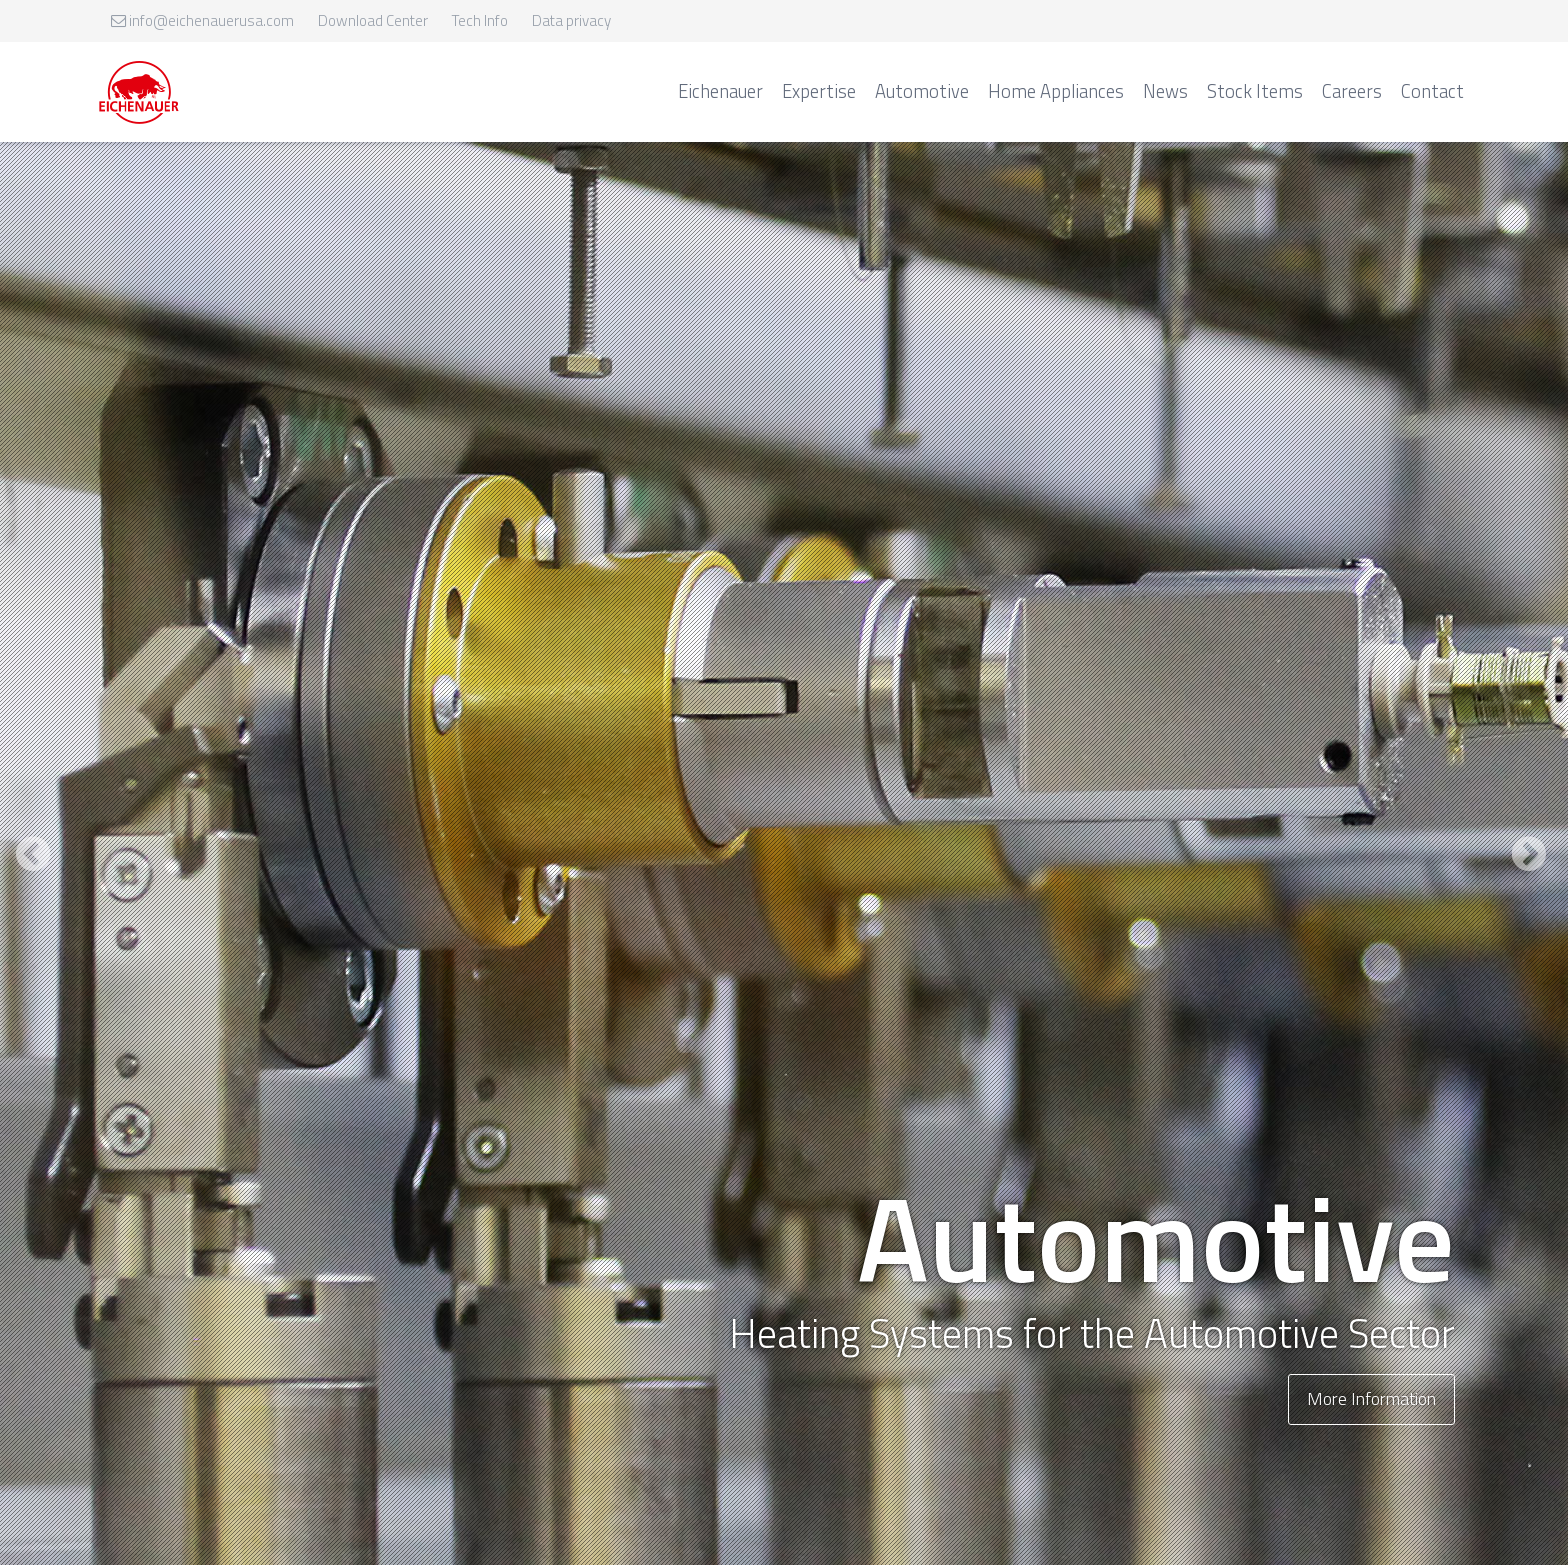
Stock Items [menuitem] (1255, 91)
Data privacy (571, 20)
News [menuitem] (1165, 91)
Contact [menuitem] (1432, 91)
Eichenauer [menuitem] (720, 91)
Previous (36, 872)
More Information (1371, 1398)
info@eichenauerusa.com (202, 20)
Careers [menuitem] (1352, 91)
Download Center (373, 20)
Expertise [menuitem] (819, 91)
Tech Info (480, 20)
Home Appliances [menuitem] (1056, 91)
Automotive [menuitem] (922, 91)
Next (1532, 872)
